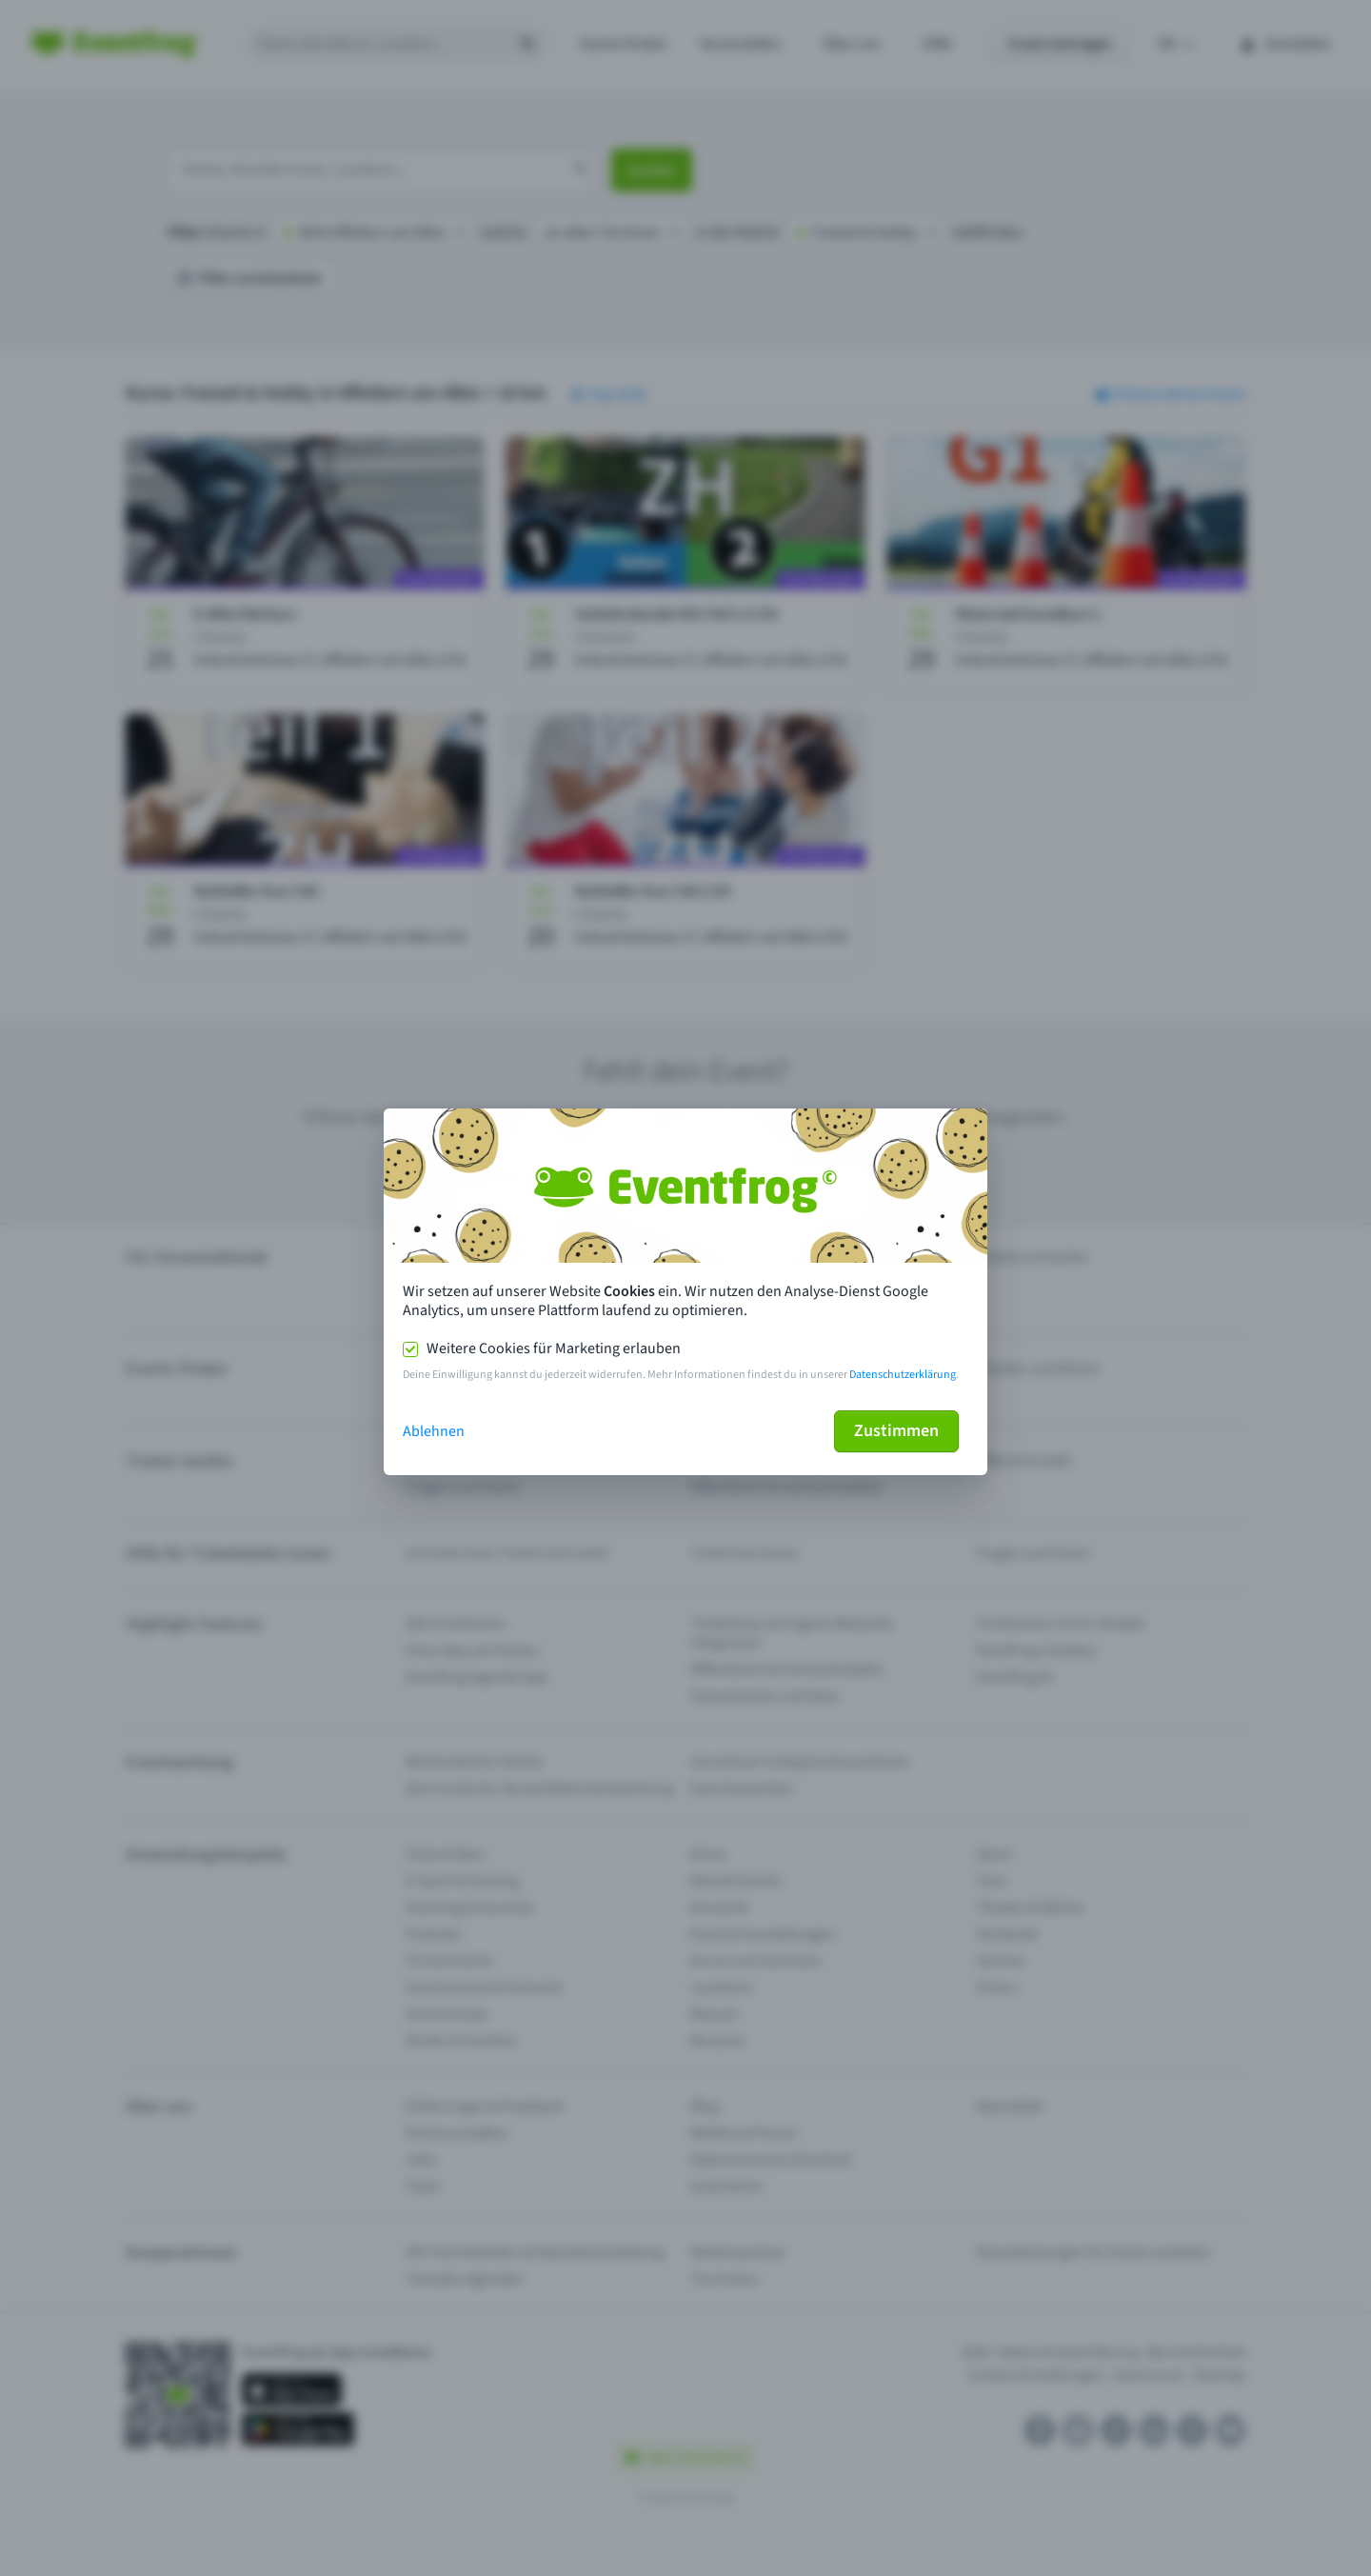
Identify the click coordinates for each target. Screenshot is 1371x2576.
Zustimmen (896, 1431)
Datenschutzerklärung (902, 1375)
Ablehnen (434, 1431)
